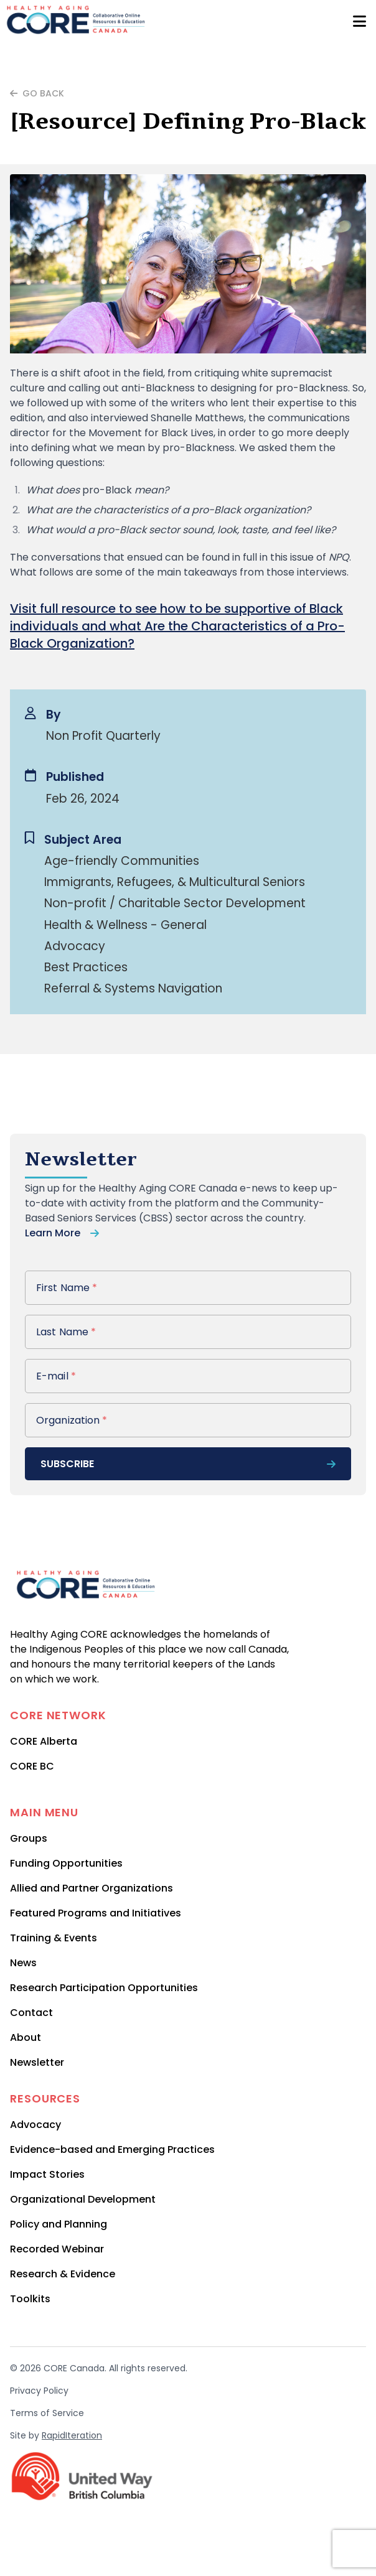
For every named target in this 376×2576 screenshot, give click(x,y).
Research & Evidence (62, 2274)
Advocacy (35, 2124)
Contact (31, 2012)
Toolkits (30, 2299)
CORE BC (32, 1766)
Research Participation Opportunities (104, 1988)
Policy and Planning (58, 2224)
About (25, 2037)
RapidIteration (72, 2435)
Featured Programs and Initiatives (95, 1913)
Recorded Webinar (57, 2249)
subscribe (188, 1464)
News (23, 1963)
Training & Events (53, 1938)
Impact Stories (47, 2174)
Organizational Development (83, 2199)
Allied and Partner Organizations (91, 1888)
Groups (28, 1838)
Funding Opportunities (66, 1863)
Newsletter (37, 2062)
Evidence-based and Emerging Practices (112, 2149)
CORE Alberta (43, 1741)
